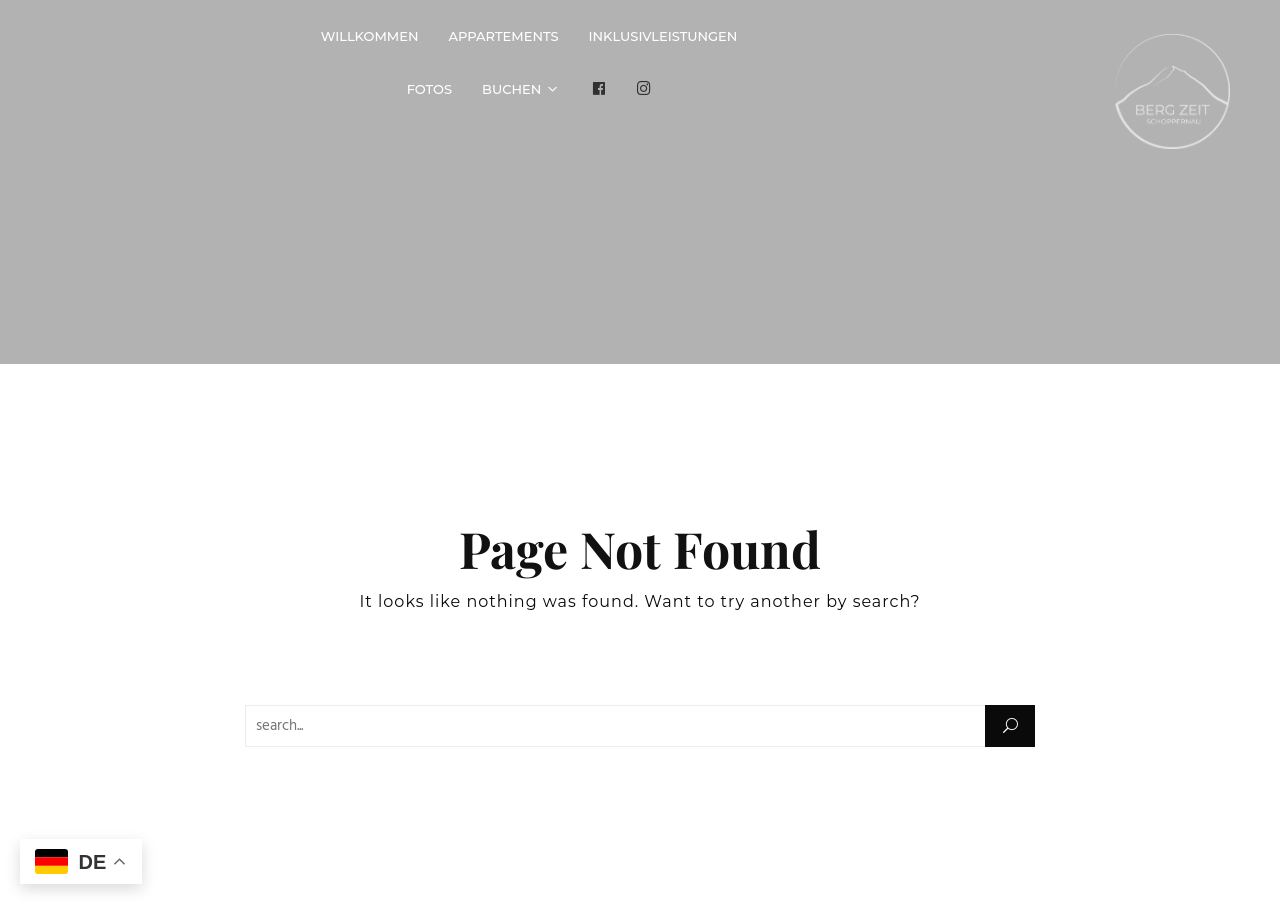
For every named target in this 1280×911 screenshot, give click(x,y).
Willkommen (370, 36)
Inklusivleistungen (663, 36)
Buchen (511, 89)
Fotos (429, 89)
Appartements (504, 36)
